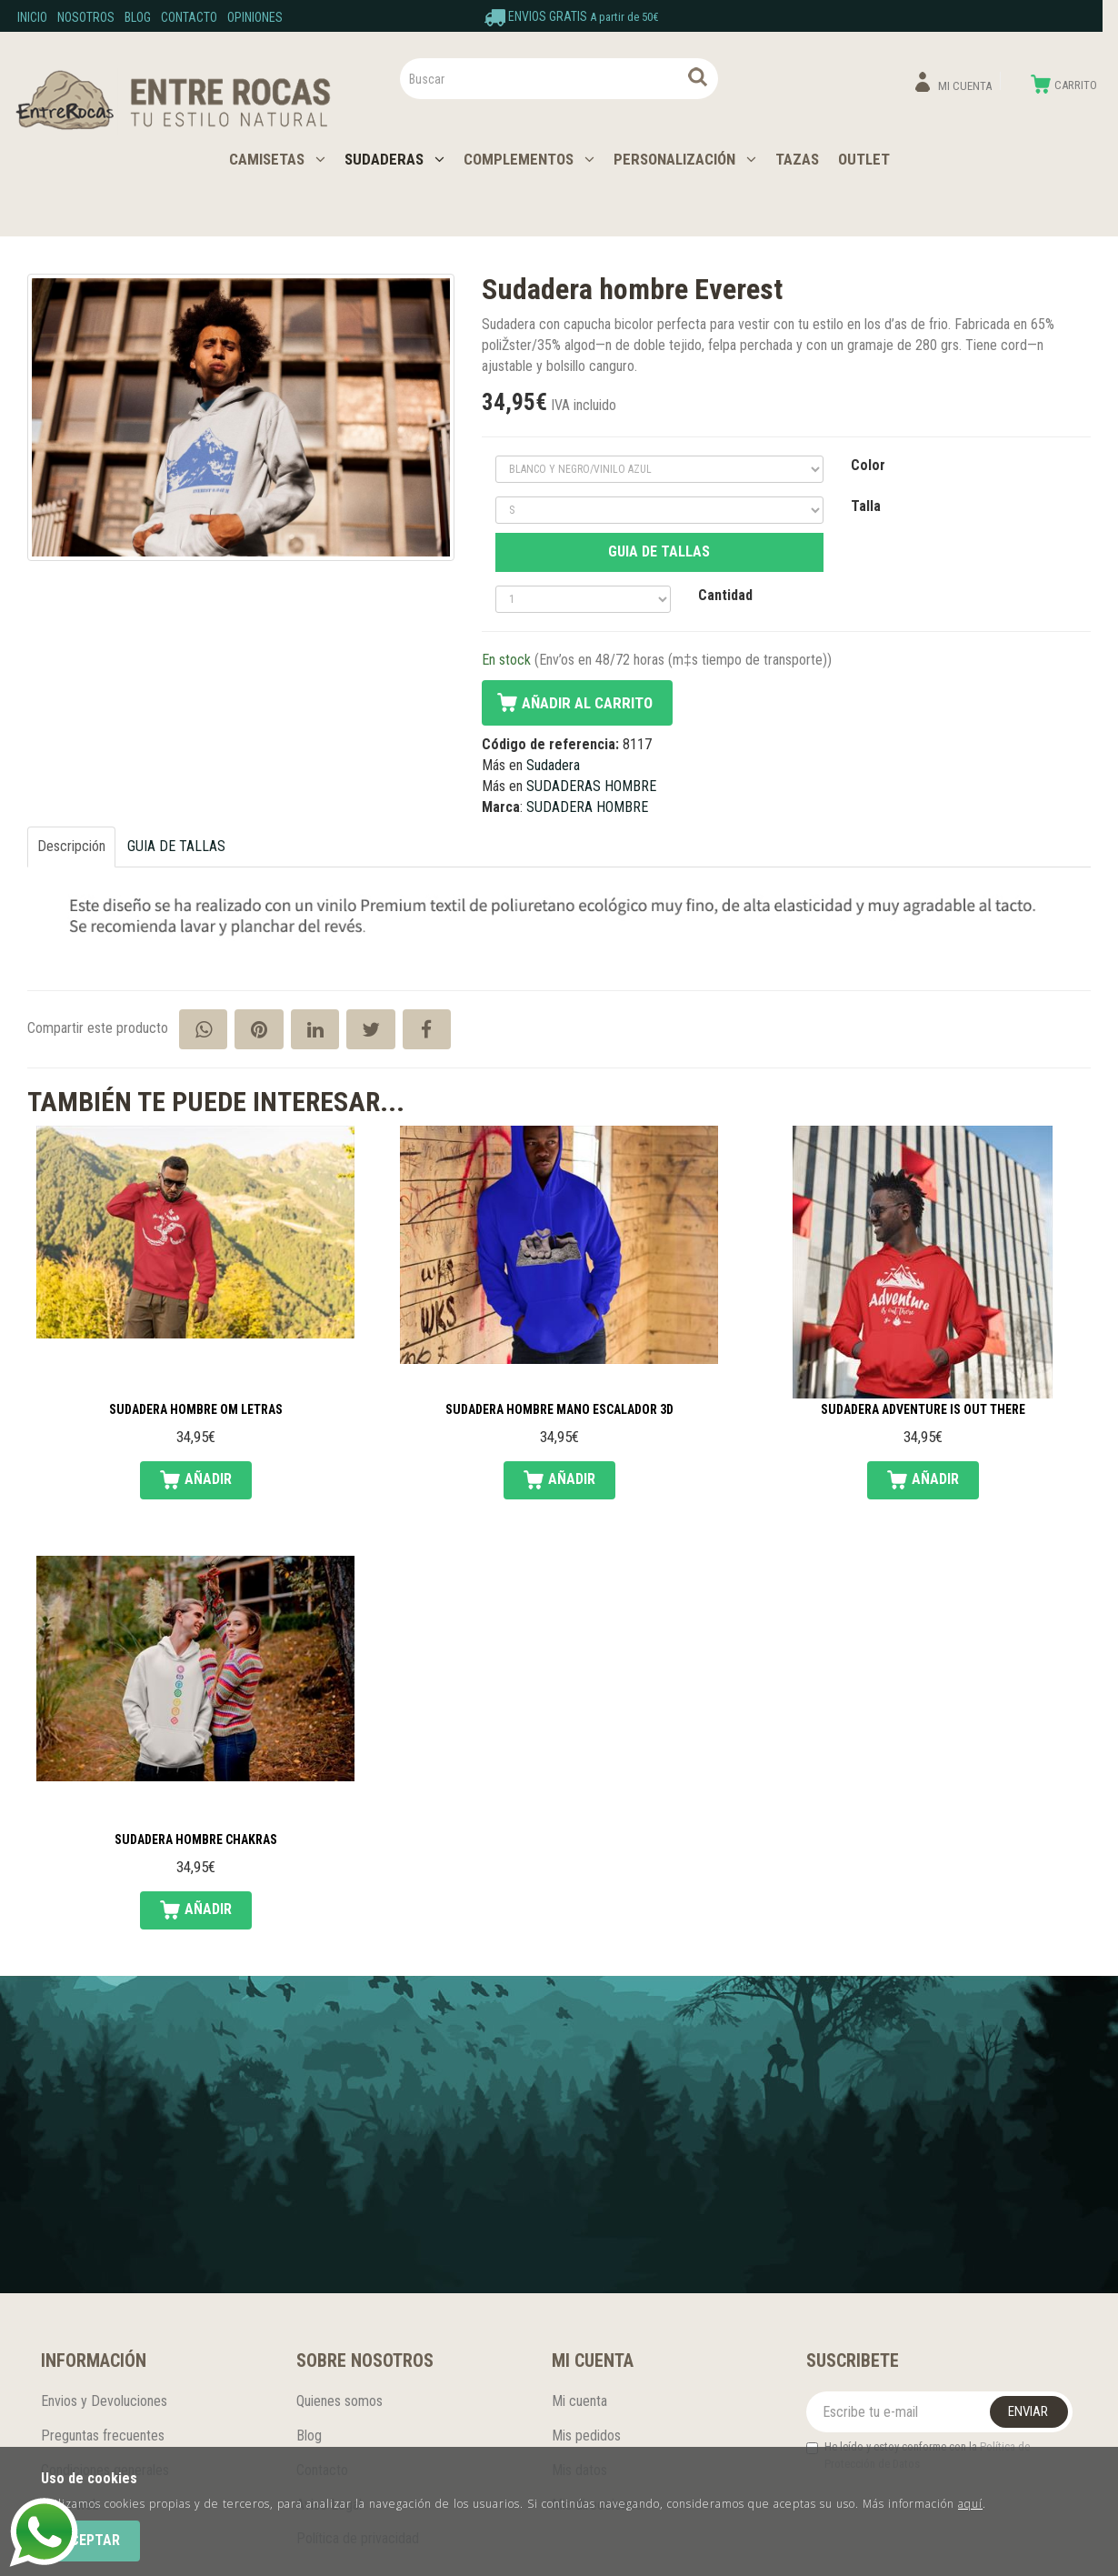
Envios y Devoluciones (104, 2401)
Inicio (32, 17)
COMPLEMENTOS (529, 159)
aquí (970, 2503)
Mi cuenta (579, 2401)
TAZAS (797, 159)
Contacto (189, 17)
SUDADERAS (394, 159)
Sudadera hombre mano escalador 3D (559, 1410)
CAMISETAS (277, 159)
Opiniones (255, 17)
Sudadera (553, 765)
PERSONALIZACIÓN (685, 159)
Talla (866, 506)
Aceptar (90, 2540)
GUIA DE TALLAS (659, 551)
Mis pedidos (586, 2435)
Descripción (71, 846)
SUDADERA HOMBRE (587, 807)
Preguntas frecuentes (103, 2435)
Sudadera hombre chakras (196, 1840)
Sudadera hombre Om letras (196, 1410)
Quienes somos (339, 2401)
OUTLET (864, 159)
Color (868, 465)
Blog (138, 17)
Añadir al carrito (587, 703)
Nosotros (86, 17)
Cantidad (725, 595)
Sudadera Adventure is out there (923, 1410)
